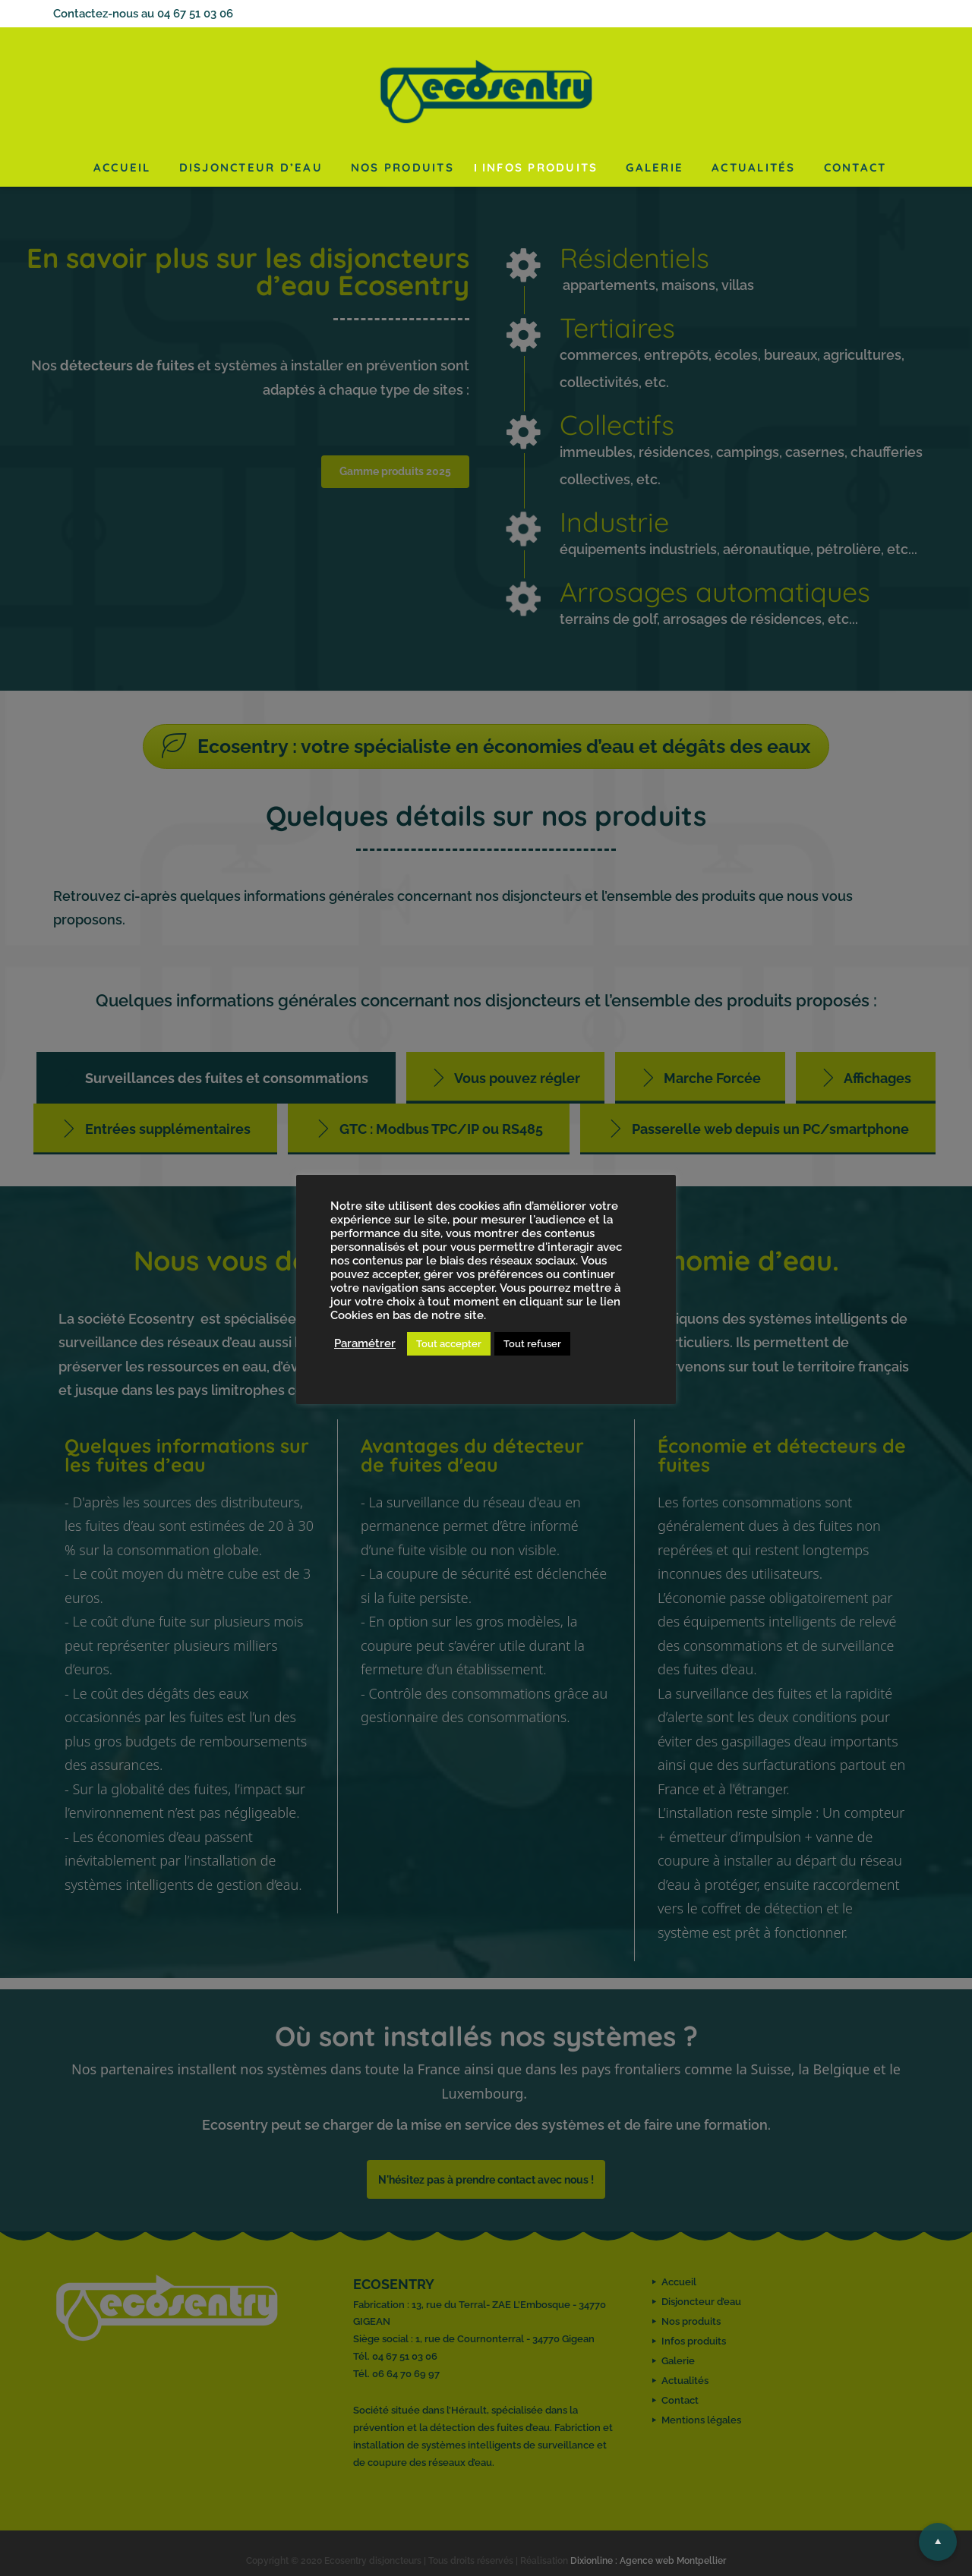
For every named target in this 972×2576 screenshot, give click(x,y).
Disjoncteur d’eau (251, 167)
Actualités (754, 167)
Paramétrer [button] (365, 1343)
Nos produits (402, 167)
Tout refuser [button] (532, 1343)
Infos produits (540, 167)
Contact (855, 167)
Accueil (122, 167)
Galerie (654, 167)
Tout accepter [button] (448, 1343)
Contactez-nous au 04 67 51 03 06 (143, 13)
